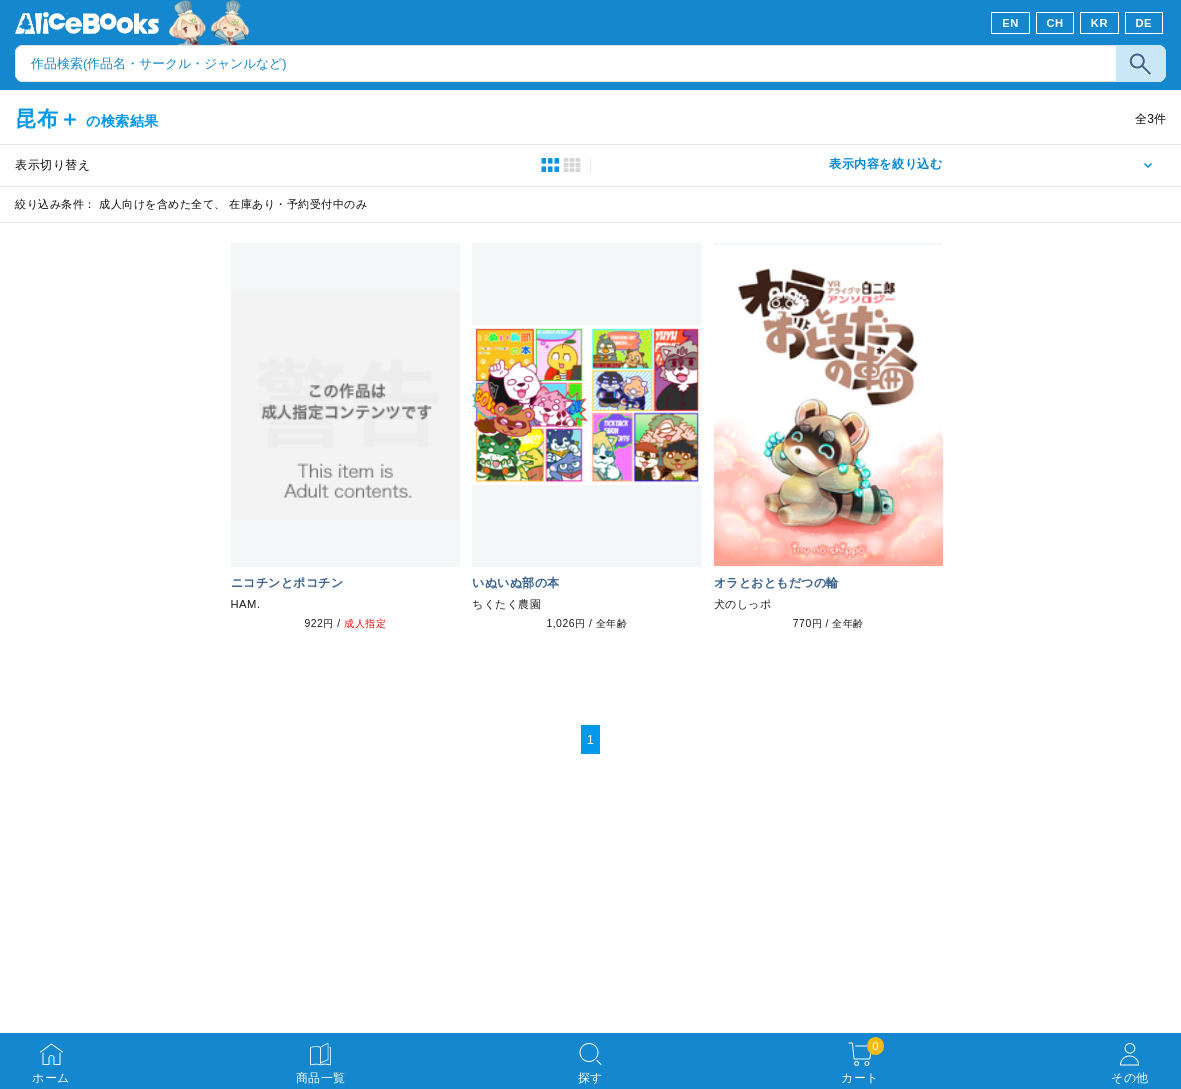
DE (1144, 23)
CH (1054, 23)
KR (1099, 23)
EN (1010, 23)
